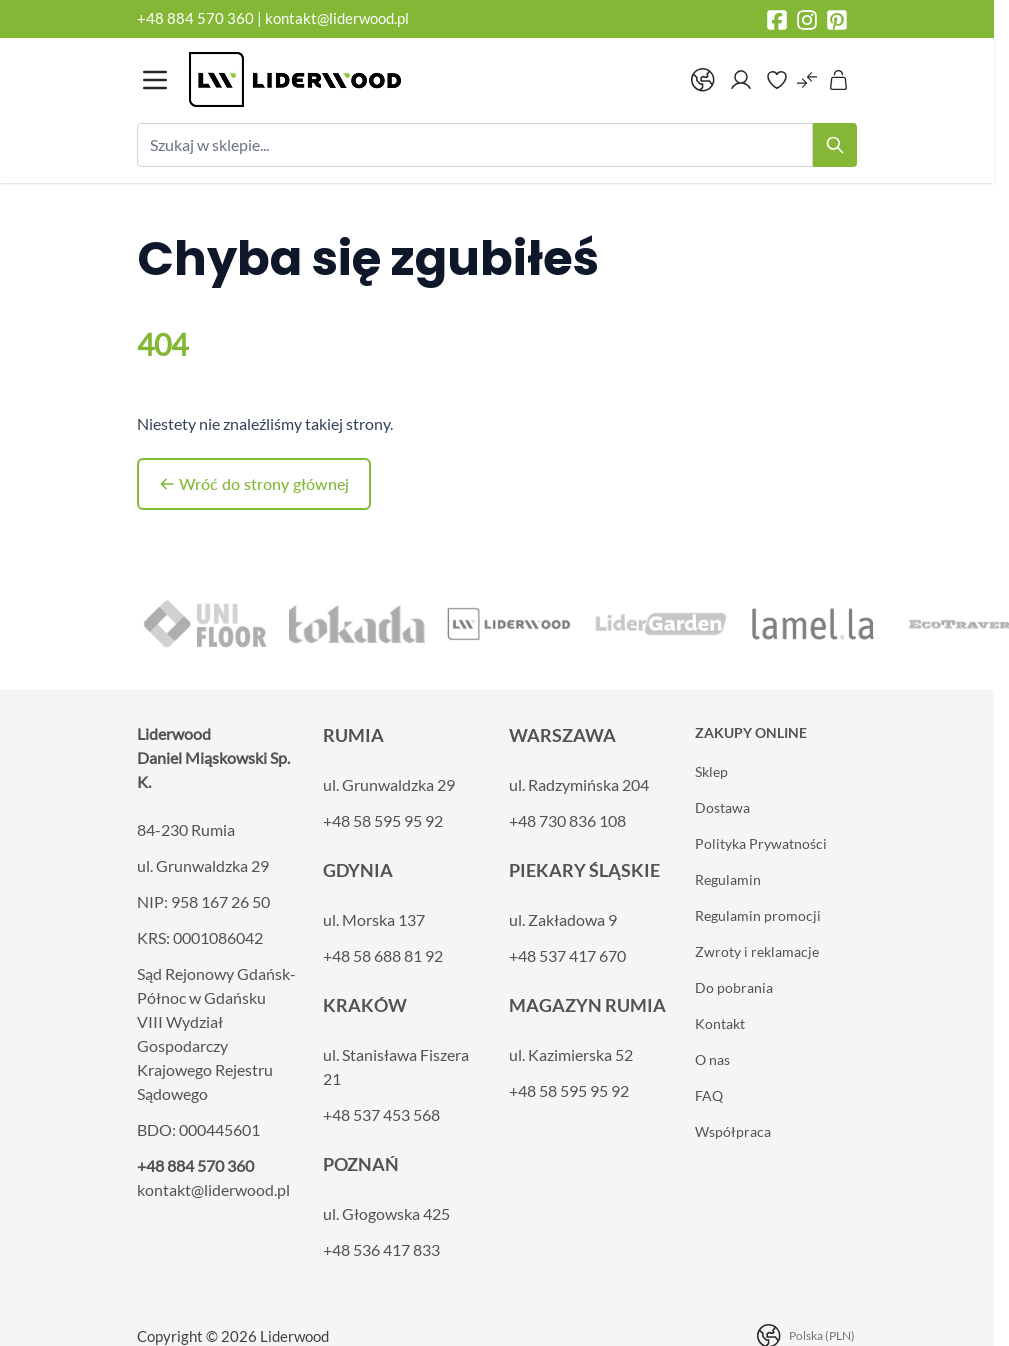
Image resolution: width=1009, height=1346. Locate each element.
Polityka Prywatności (761, 843)
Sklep (711, 771)
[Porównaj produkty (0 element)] (807, 80)
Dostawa (722, 807)
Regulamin (728, 879)
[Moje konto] (741, 80)
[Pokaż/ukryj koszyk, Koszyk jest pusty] (839, 80)
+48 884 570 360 (195, 18)
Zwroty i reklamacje (757, 951)
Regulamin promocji (758, 915)
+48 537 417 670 (567, 955)
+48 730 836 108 (567, 820)
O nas (712, 1059)
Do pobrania (734, 987)
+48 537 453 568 (381, 1114)
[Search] (835, 145)
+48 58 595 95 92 (383, 820)
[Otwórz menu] (155, 80)
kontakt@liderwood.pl (337, 18)
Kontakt (720, 1023)
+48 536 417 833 (381, 1249)
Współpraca (733, 1131)
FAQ (709, 1095)
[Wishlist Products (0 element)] (777, 80)
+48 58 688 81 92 (383, 955)
